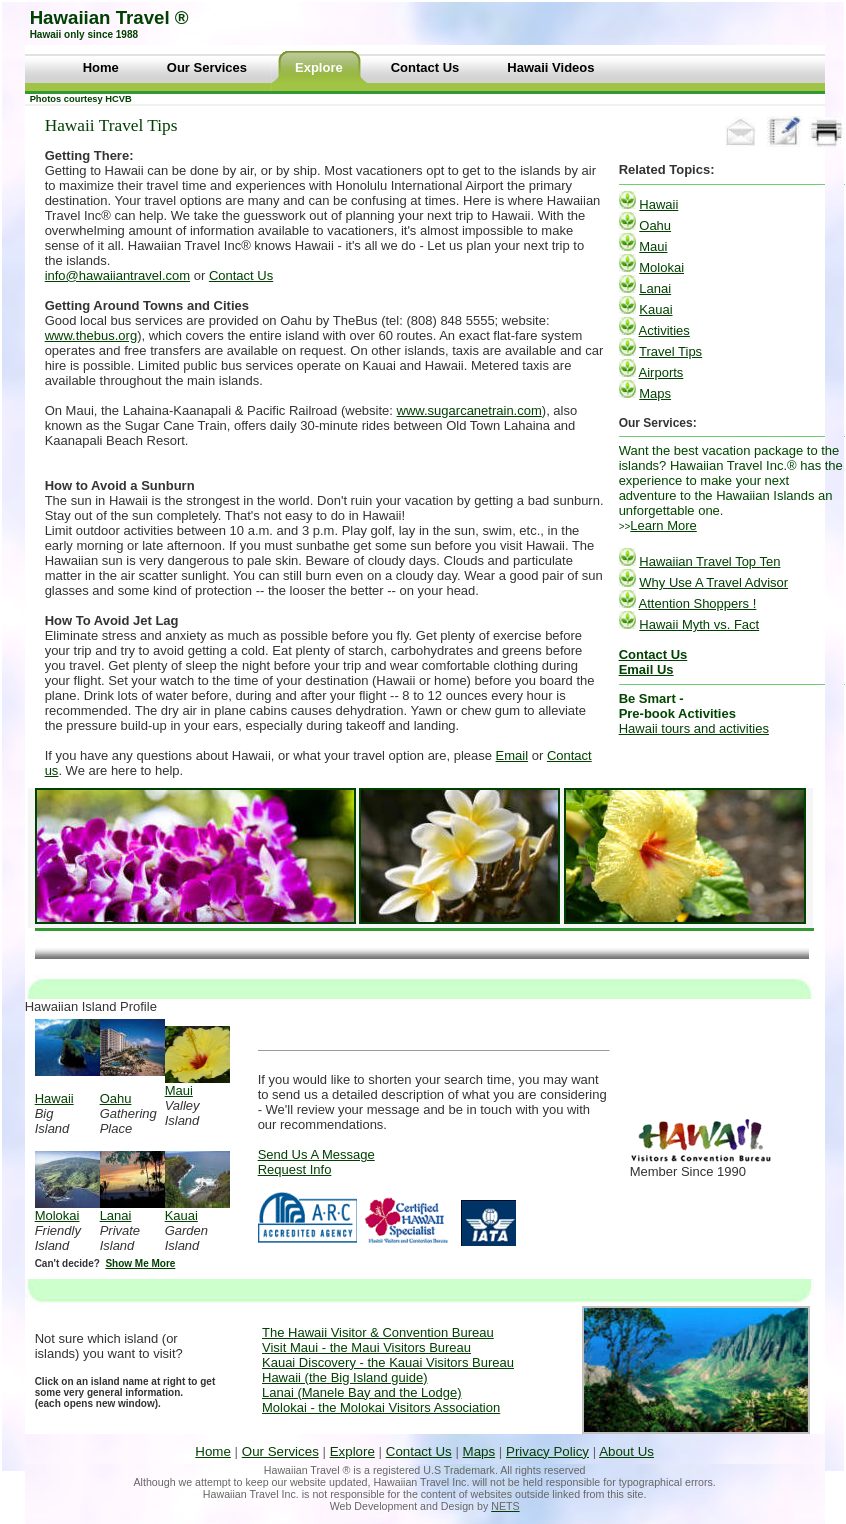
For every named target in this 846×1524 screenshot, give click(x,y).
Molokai (661, 267)
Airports (661, 372)
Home (213, 1451)
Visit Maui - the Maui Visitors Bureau (366, 1347)
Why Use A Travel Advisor (713, 582)
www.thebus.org (91, 335)
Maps (655, 393)
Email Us (646, 669)
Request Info (295, 1169)
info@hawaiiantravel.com (117, 275)
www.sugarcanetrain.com (469, 410)
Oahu (655, 225)
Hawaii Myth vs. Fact (699, 624)
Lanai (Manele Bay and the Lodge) (361, 1392)
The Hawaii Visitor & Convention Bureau (378, 1332)
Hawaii (658, 204)
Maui (653, 246)
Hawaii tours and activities (694, 728)
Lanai (655, 288)
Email (512, 755)
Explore (352, 1451)
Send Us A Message (316, 1154)
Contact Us (241, 275)
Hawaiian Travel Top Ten (709, 561)
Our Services (280, 1451)
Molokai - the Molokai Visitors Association (381, 1407)
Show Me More (140, 1263)
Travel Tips (670, 351)
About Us (626, 1451)
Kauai (655, 309)
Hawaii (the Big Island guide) (344, 1377)
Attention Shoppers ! (698, 603)
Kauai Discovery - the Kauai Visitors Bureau (388, 1362)
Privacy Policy (547, 1451)
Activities (664, 330)
